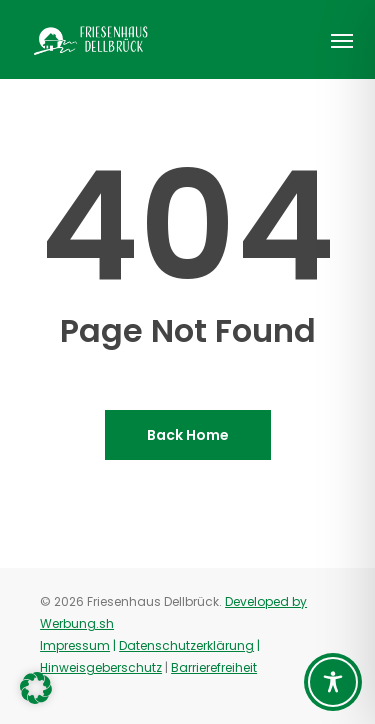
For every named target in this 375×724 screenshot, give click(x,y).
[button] (342, 40)
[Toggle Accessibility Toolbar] (333, 682)
